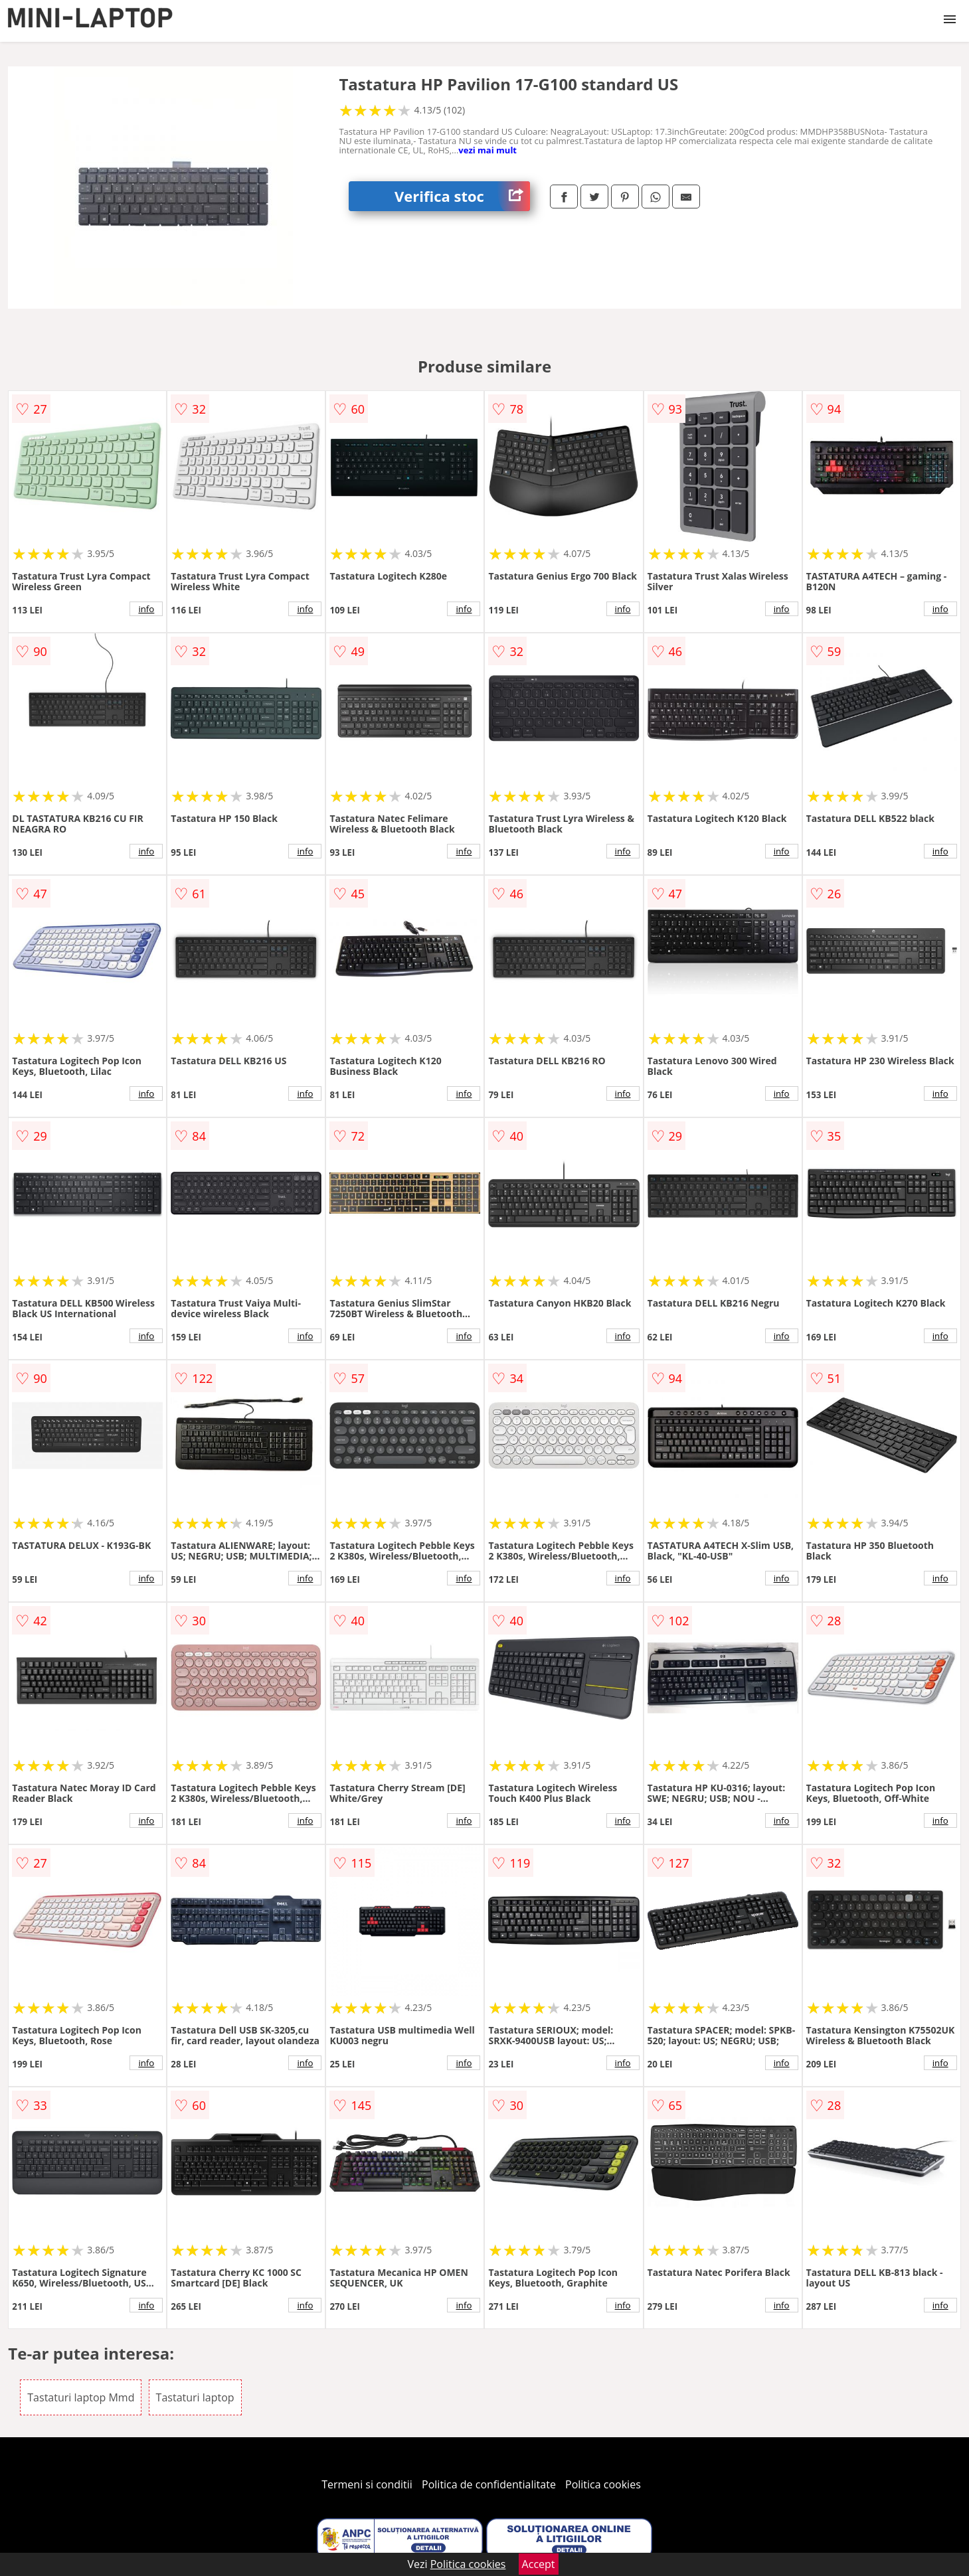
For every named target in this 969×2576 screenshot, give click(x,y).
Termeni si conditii (366, 2484)
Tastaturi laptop (195, 2397)
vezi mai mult (487, 150)
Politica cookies (603, 2484)
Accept (538, 2564)
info (146, 609)
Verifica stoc (462, 196)
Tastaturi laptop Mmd (80, 2397)
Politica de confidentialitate (489, 2484)
